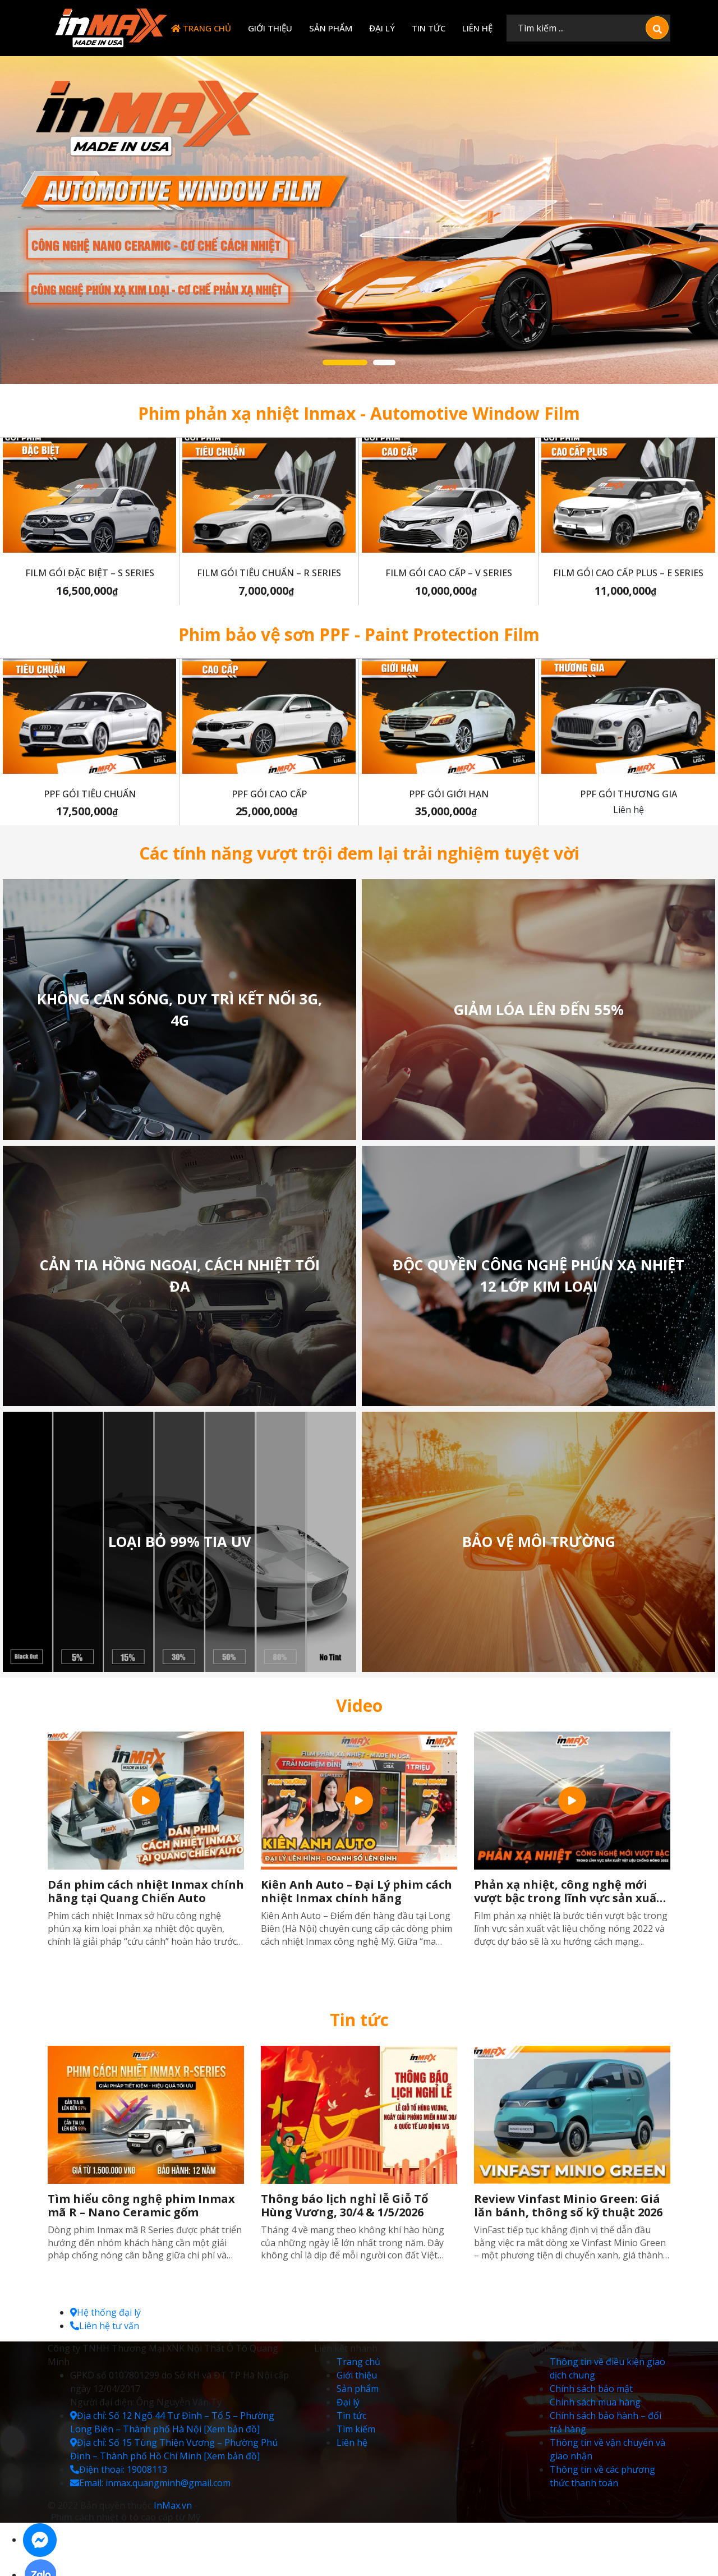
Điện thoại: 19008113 (118, 2469)
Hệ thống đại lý (105, 2312)
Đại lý (382, 28)
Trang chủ (201, 28)
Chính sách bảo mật (591, 2388)
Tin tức (428, 28)
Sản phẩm (330, 28)
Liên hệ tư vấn (104, 2326)
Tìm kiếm (356, 2429)
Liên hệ (477, 28)
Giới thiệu (270, 28)
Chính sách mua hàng (595, 2402)
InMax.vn (173, 2505)
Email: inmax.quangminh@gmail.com (150, 2483)
